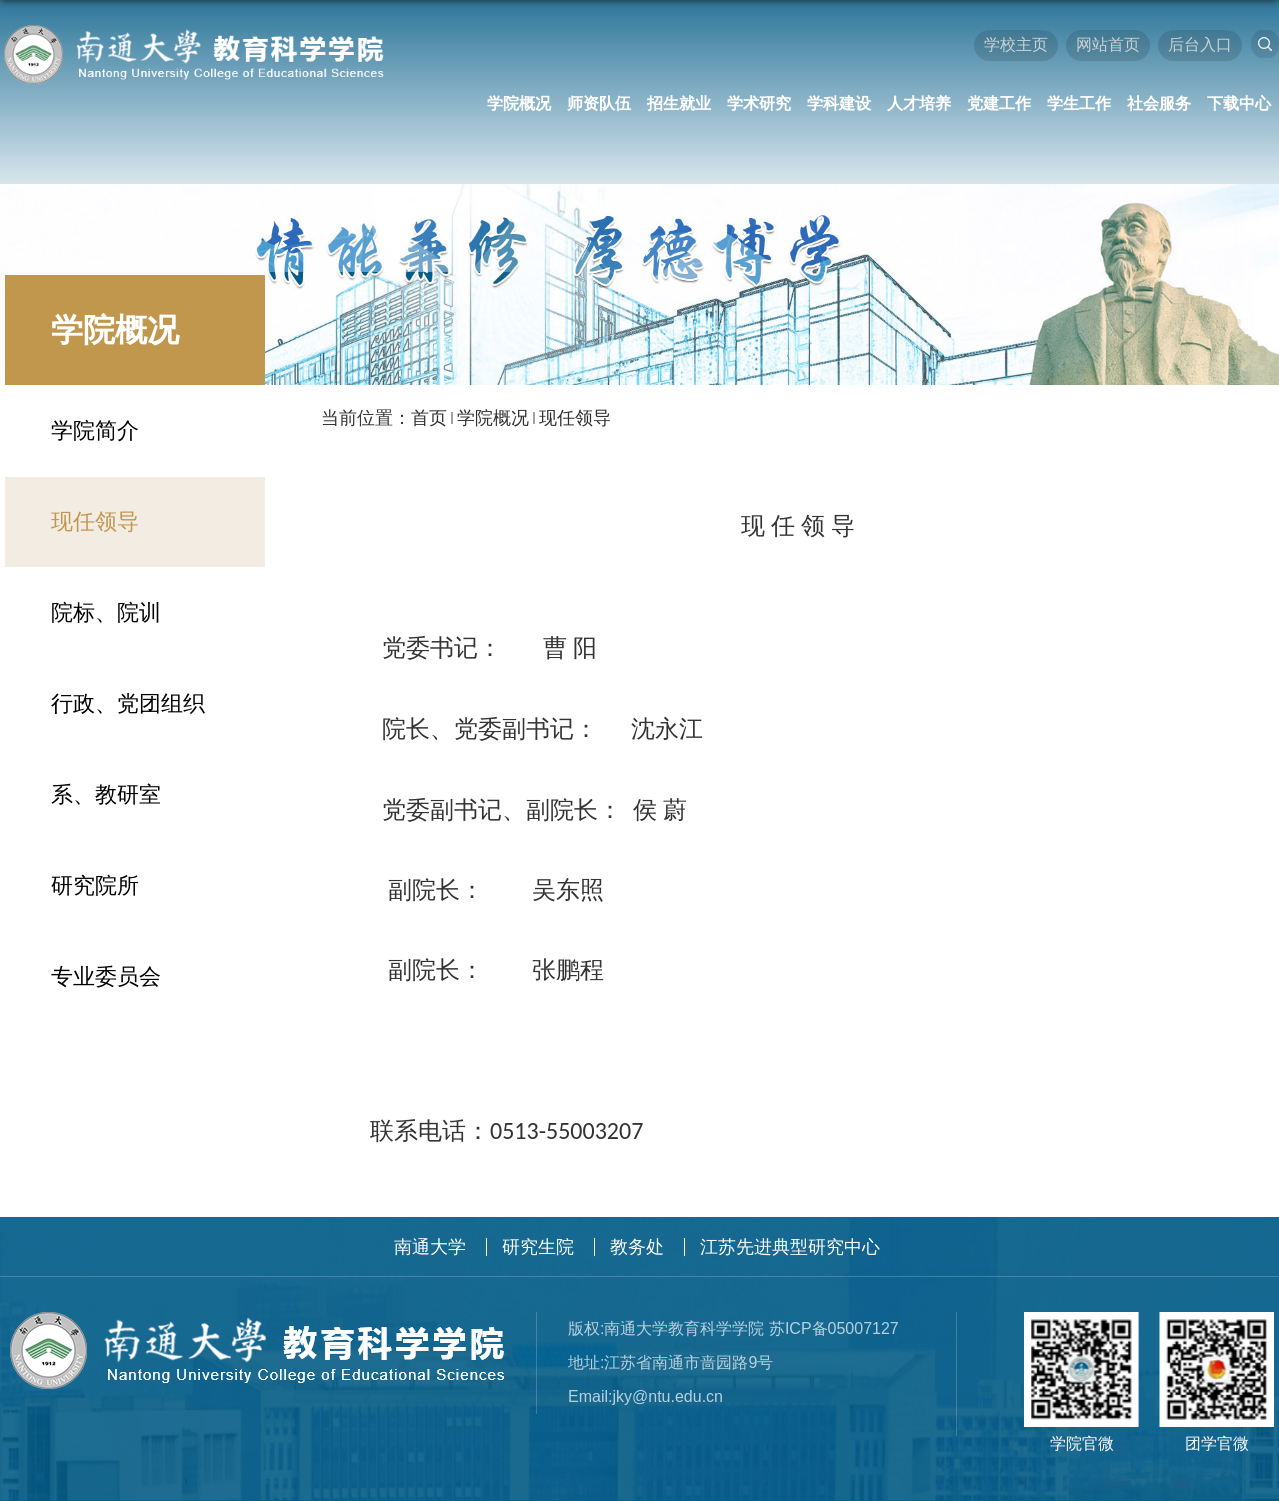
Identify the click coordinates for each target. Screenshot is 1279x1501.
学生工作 (1079, 103)
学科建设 (839, 103)
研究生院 (538, 1247)
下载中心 (1239, 103)
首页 (429, 418)
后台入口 (1200, 44)
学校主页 (1016, 44)
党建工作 (999, 103)
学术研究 (759, 103)
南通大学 (430, 1247)
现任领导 (575, 418)
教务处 (637, 1247)
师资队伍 (599, 103)
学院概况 (519, 103)
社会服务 (1159, 103)
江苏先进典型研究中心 (790, 1247)
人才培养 (919, 103)
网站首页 (1108, 44)
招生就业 (679, 103)
